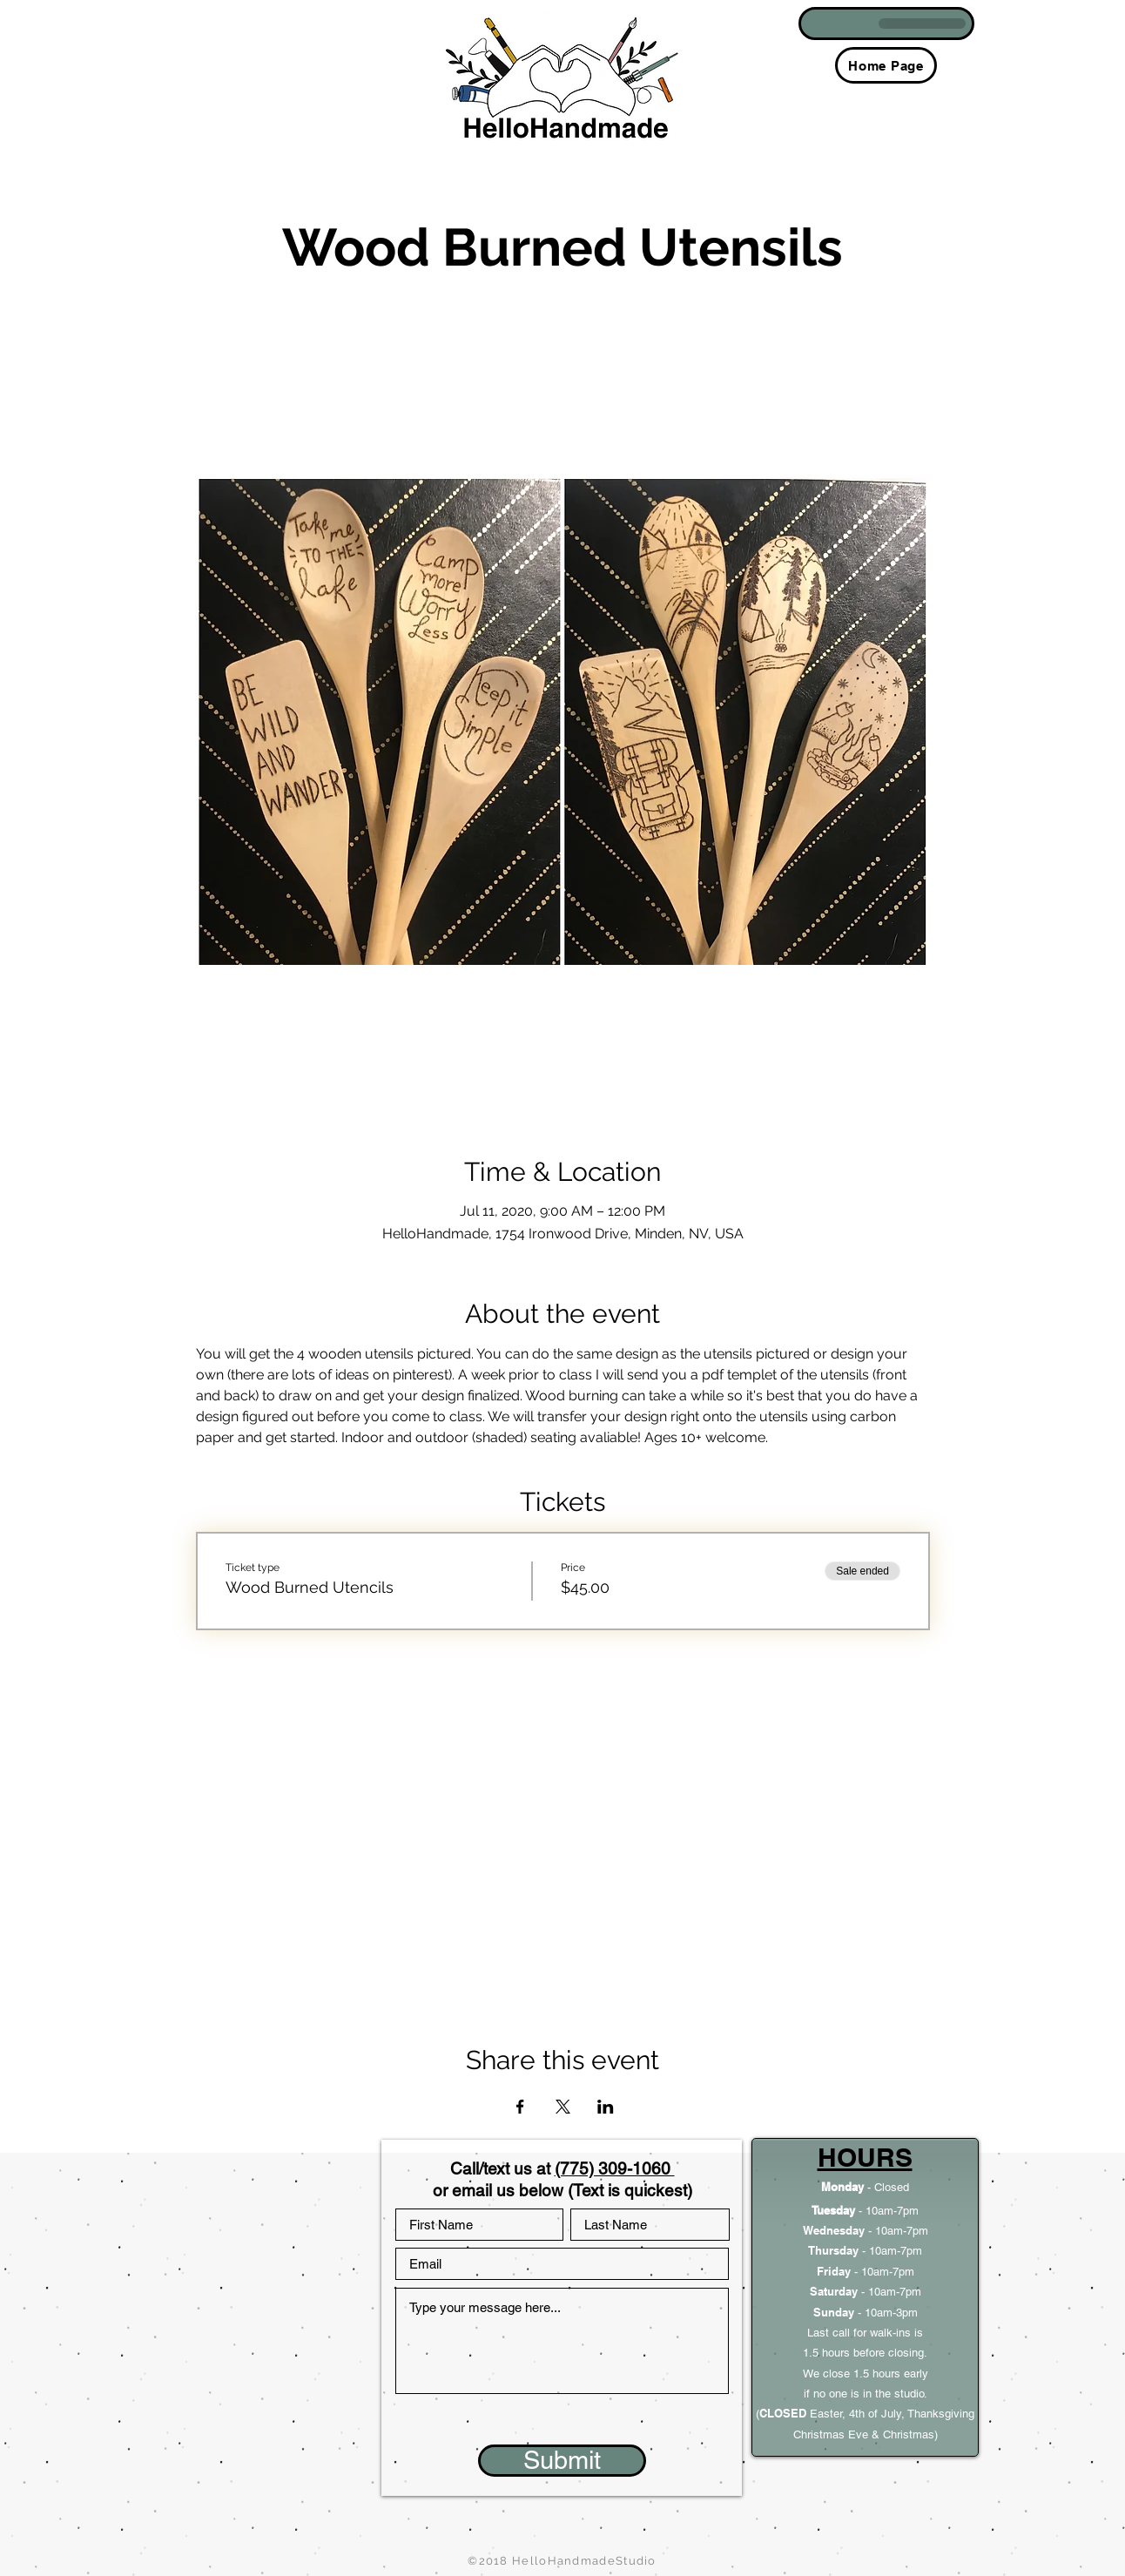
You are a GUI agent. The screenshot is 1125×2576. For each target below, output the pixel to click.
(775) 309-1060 (615, 2168)
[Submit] (562, 2461)
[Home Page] (886, 65)
